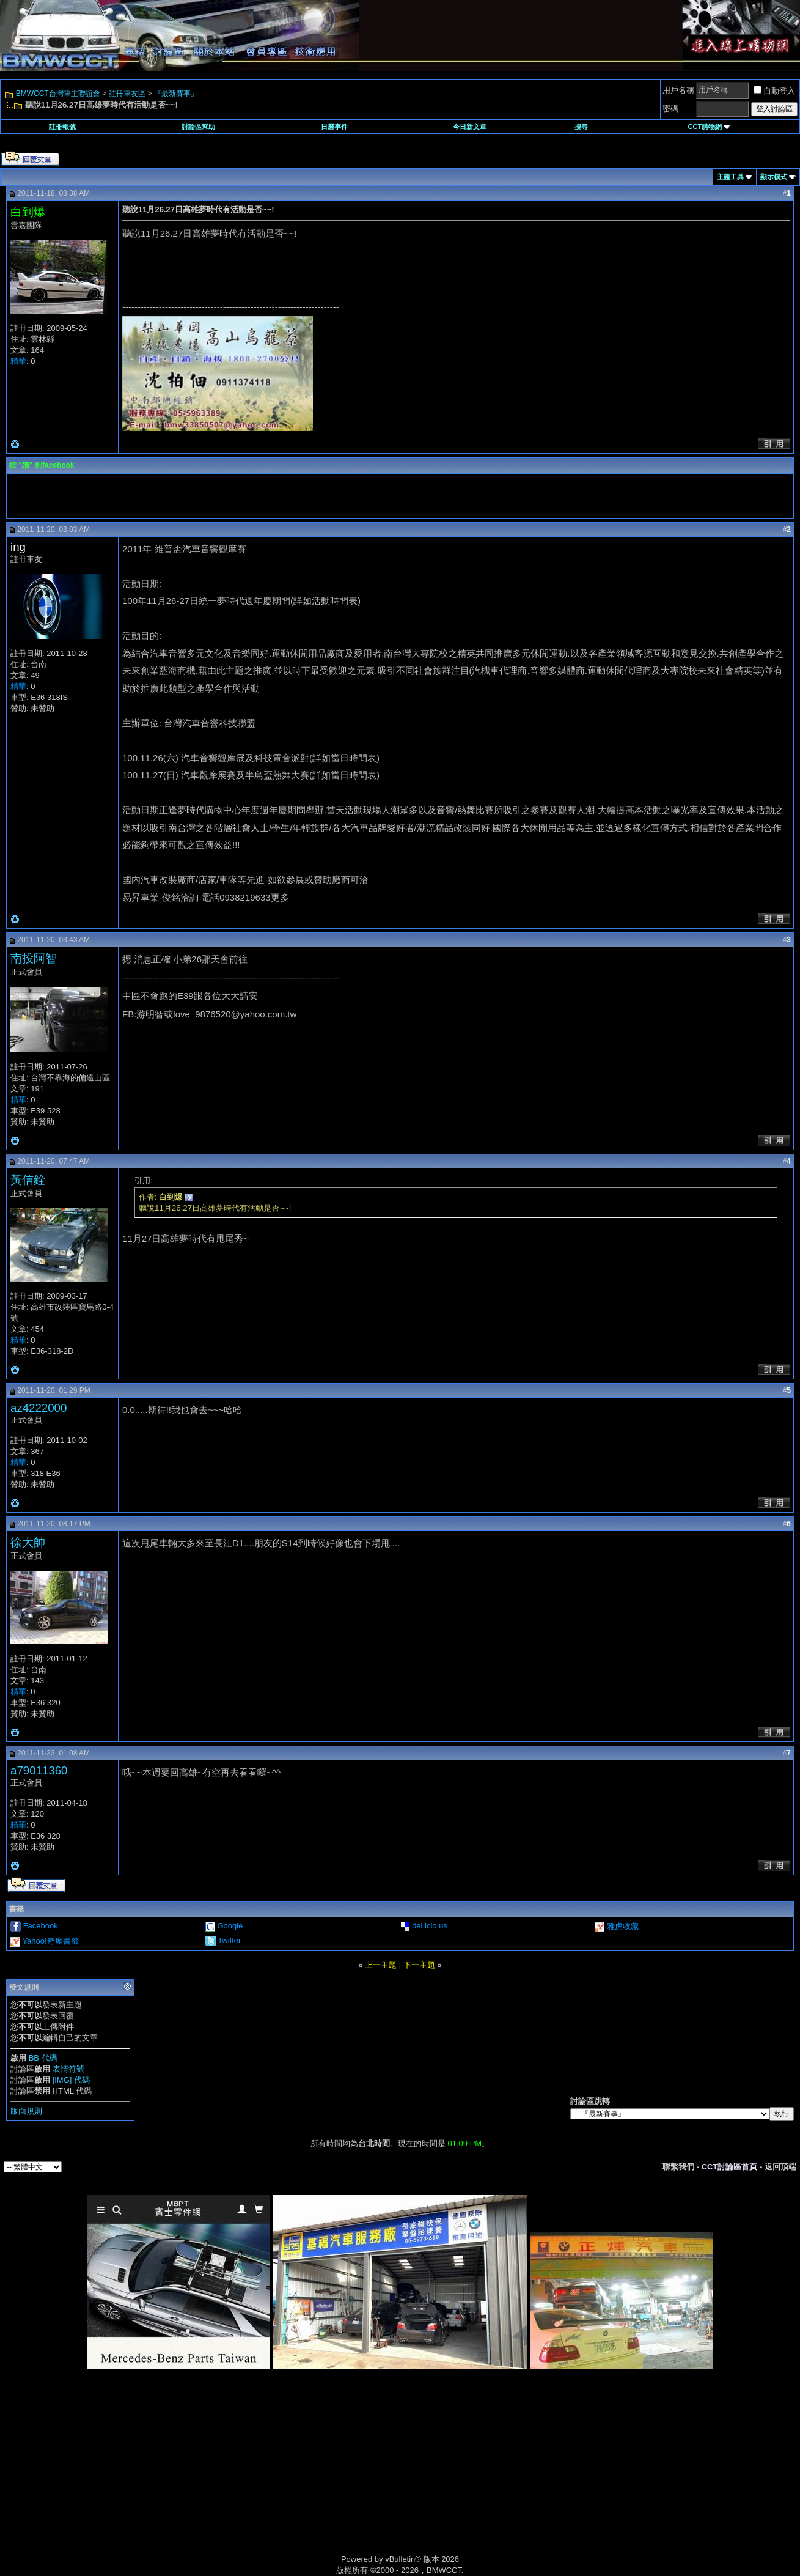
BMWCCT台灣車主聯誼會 (58, 93)
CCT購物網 (709, 126)
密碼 (670, 108)
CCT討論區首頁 (730, 2166)
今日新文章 (469, 126)
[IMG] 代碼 (71, 2079)
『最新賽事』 (176, 93)
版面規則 (26, 2111)
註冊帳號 (62, 126)
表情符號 (68, 2068)
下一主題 (419, 1964)
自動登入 (774, 90)
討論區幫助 (198, 126)
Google (230, 1925)
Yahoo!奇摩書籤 (50, 1941)
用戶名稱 (678, 90)
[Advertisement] (296, 2475)
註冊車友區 (127, 93)
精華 (18, 361)
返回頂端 (780, 2166)
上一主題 (381, 1964)
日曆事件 (334, 126)
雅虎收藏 (623, 1926)
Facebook (40, 1925)
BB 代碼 (43, 2057)
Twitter (229, 1940)
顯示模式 (773, 176)
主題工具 (730, 176)
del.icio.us (429, 1925)
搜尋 (581, 126)
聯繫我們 (678, 2166)
